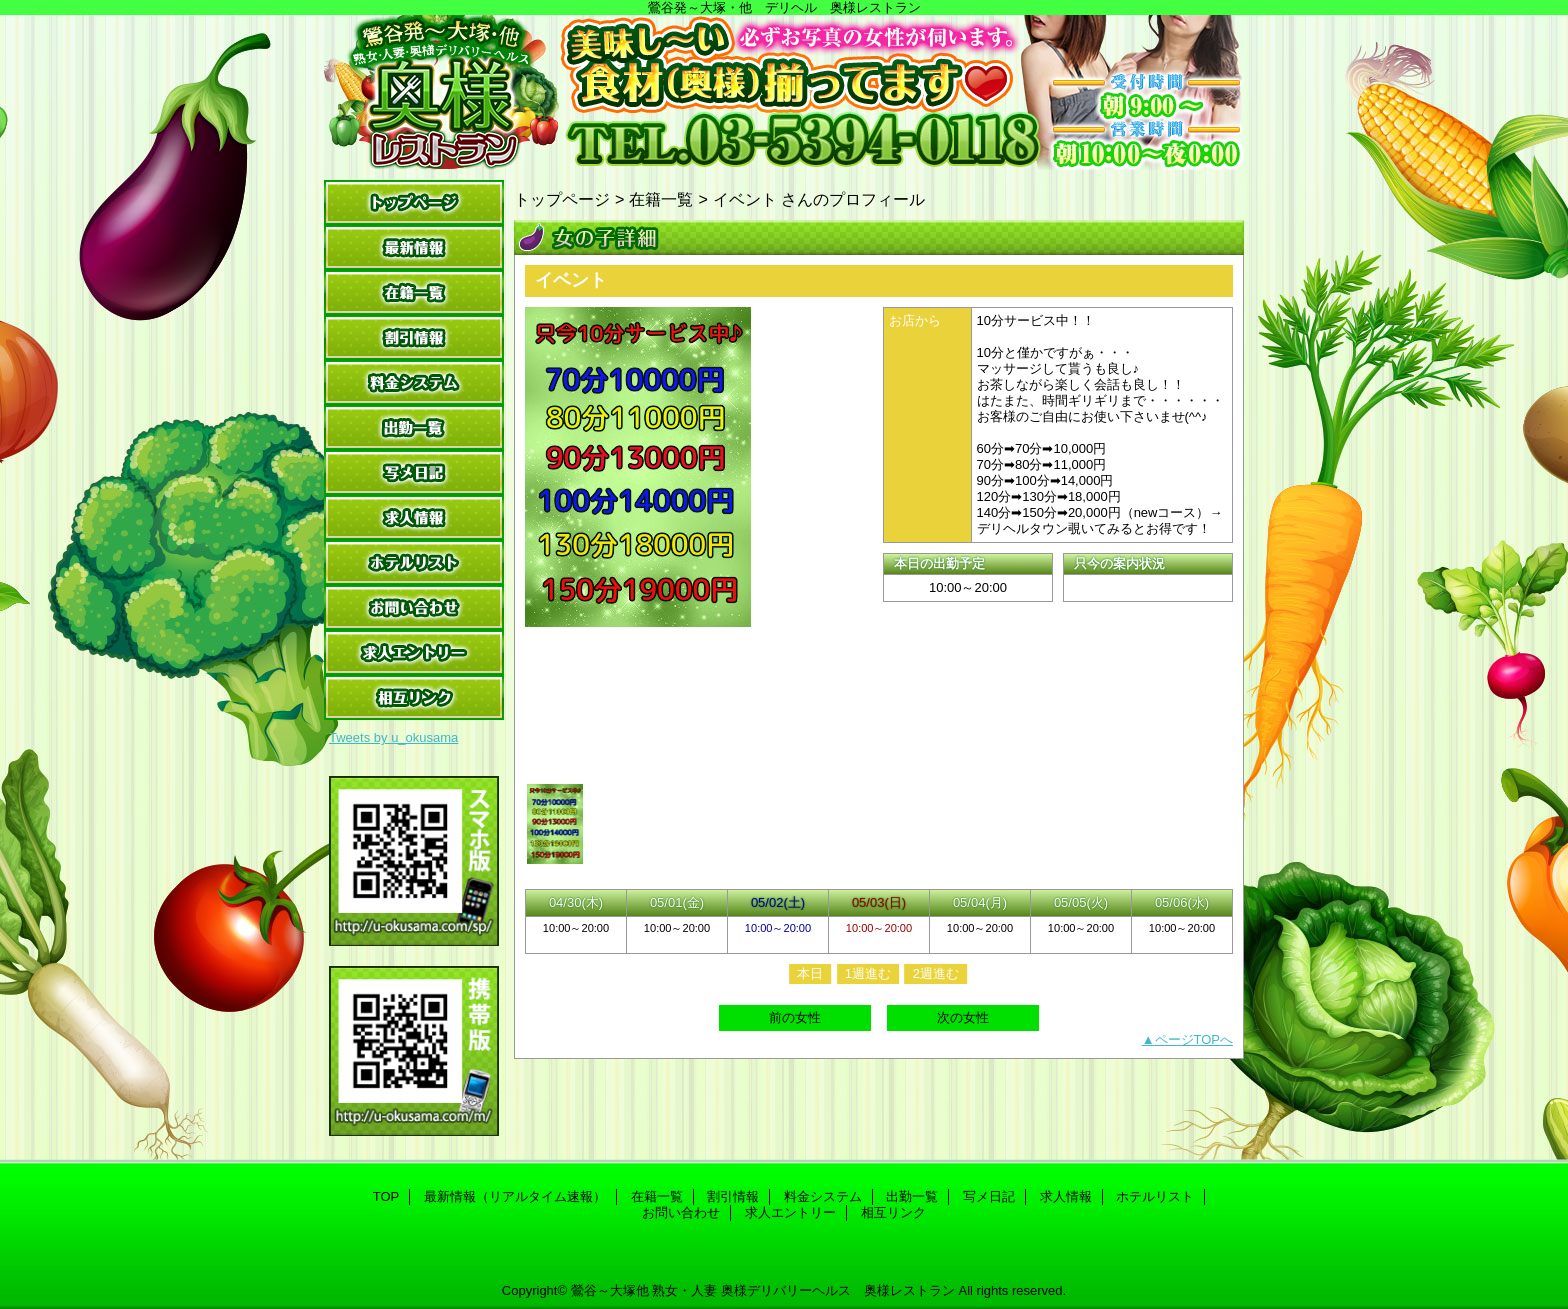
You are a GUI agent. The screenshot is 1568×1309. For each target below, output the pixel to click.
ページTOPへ (1194, 1039)
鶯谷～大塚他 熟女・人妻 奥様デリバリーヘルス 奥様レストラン (763, 1290)
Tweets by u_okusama (393, 737)
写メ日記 (414, 472)
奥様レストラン (784, 92)
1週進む (868, 973)
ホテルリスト (414, 562)
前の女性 (795, 1017)
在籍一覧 (414, 292)
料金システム (414, 382)
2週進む (936, 973)
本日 (810, 973)
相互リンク (414, 697)
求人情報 (414, 517)
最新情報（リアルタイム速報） (414, 247)
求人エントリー (414, 652)
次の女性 (963, 1017)
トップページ (562, 199)
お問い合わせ (414, 607)
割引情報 (414, 337)
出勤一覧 (414, 427)
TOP (414, 202)
